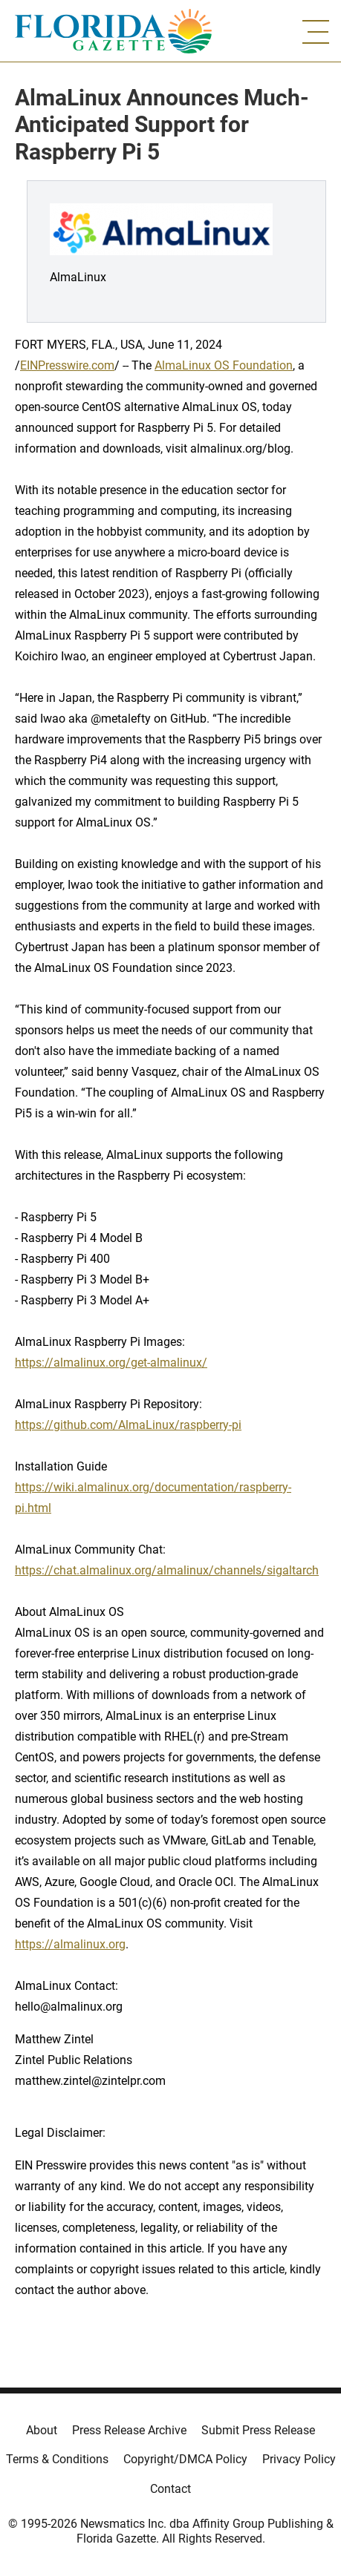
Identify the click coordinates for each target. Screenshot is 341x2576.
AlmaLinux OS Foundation (224, 365)
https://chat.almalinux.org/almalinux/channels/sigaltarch (167, 1570)
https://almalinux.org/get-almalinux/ (111, 1363)
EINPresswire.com (67, 365)
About (41, 2430)
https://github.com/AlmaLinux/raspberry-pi (128, 1425)
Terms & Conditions (57, 2459)
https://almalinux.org (70, 1944)
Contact (170, 2489)
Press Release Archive (129, 2430)
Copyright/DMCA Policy (185, 2459)
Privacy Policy (299, 2459)
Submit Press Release (258, 2430)
